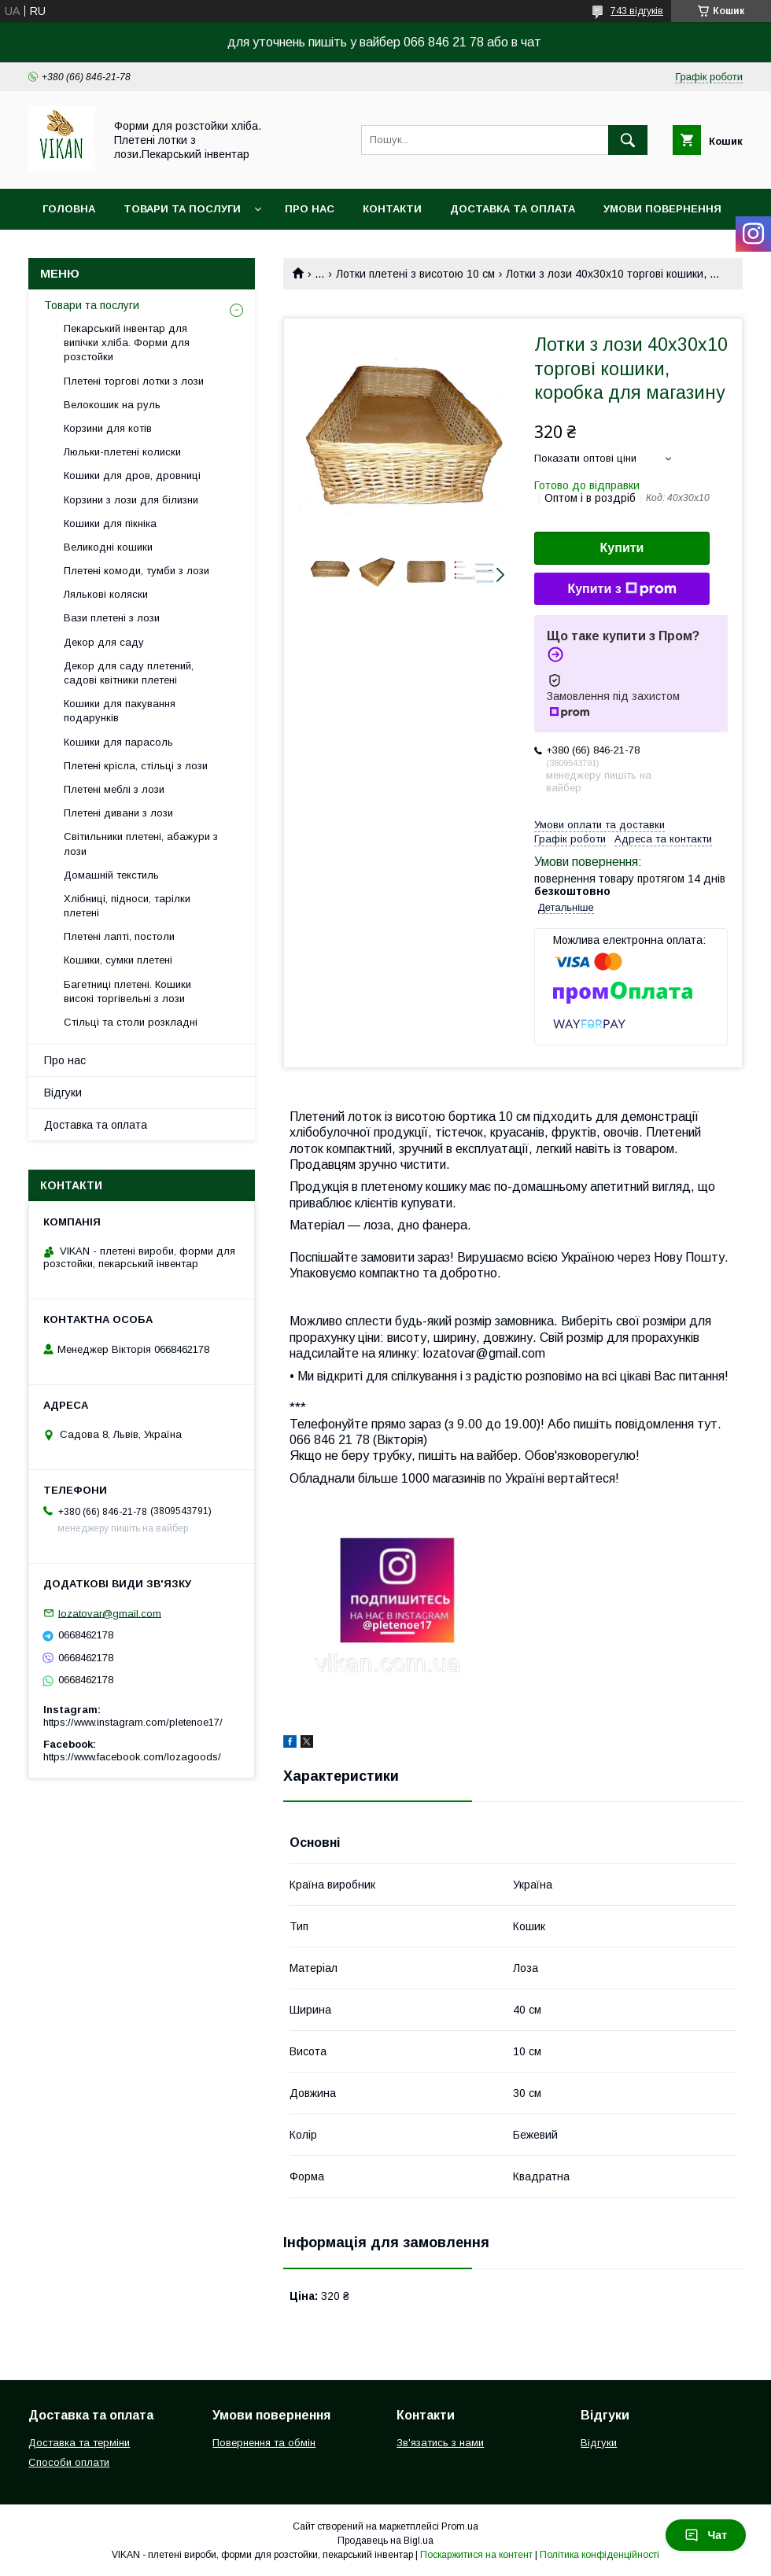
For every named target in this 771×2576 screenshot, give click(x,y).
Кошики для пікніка (110, 523)
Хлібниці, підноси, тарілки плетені (127, 906)
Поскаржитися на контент (476, 2554)
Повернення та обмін (263, 2443)
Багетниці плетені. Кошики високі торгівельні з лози (127, 991)
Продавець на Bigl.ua (385, 2540)
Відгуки (63, 1092)
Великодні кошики (108, 547)
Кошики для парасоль (118, 742)
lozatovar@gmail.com (109, 1613)
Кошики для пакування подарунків (119, 711)
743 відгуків (637, 11)
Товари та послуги (182, 209)
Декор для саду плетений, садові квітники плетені (129, 673)
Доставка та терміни (79, 2443)
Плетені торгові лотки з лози (134, 381)
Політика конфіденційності (599, 2554)
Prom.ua (459, 2526)
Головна (68, 209)
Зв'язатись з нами (440, 2443)
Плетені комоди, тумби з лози (136, 571)
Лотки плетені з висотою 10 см (415, 273)
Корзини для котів (108, 428)
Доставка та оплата (512, 209)
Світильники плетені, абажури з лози (141, 844)
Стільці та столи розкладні (130, 1022)
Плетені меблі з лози (114, 789)
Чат (705, 2535)
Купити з (621, 589)
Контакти (392, 209)
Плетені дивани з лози (118, 813)
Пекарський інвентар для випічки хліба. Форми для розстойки (127, 342)
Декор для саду (104, 642)
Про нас (309, 209)
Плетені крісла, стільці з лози (136, 766)
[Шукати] (627, 140)
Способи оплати (68, 2462)
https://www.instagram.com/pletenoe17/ (133, 1722)
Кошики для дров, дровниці (132, 475)
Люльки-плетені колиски (122, 452)
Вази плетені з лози (112, 618)
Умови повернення (662, 209)
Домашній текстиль (111, 875)
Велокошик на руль (112, 405)
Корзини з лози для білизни (131, 500)
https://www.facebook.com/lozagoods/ (132, 1757)
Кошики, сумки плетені (118, 960)
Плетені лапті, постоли (119, 936)
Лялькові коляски (106, 594)
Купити (622, 548)
